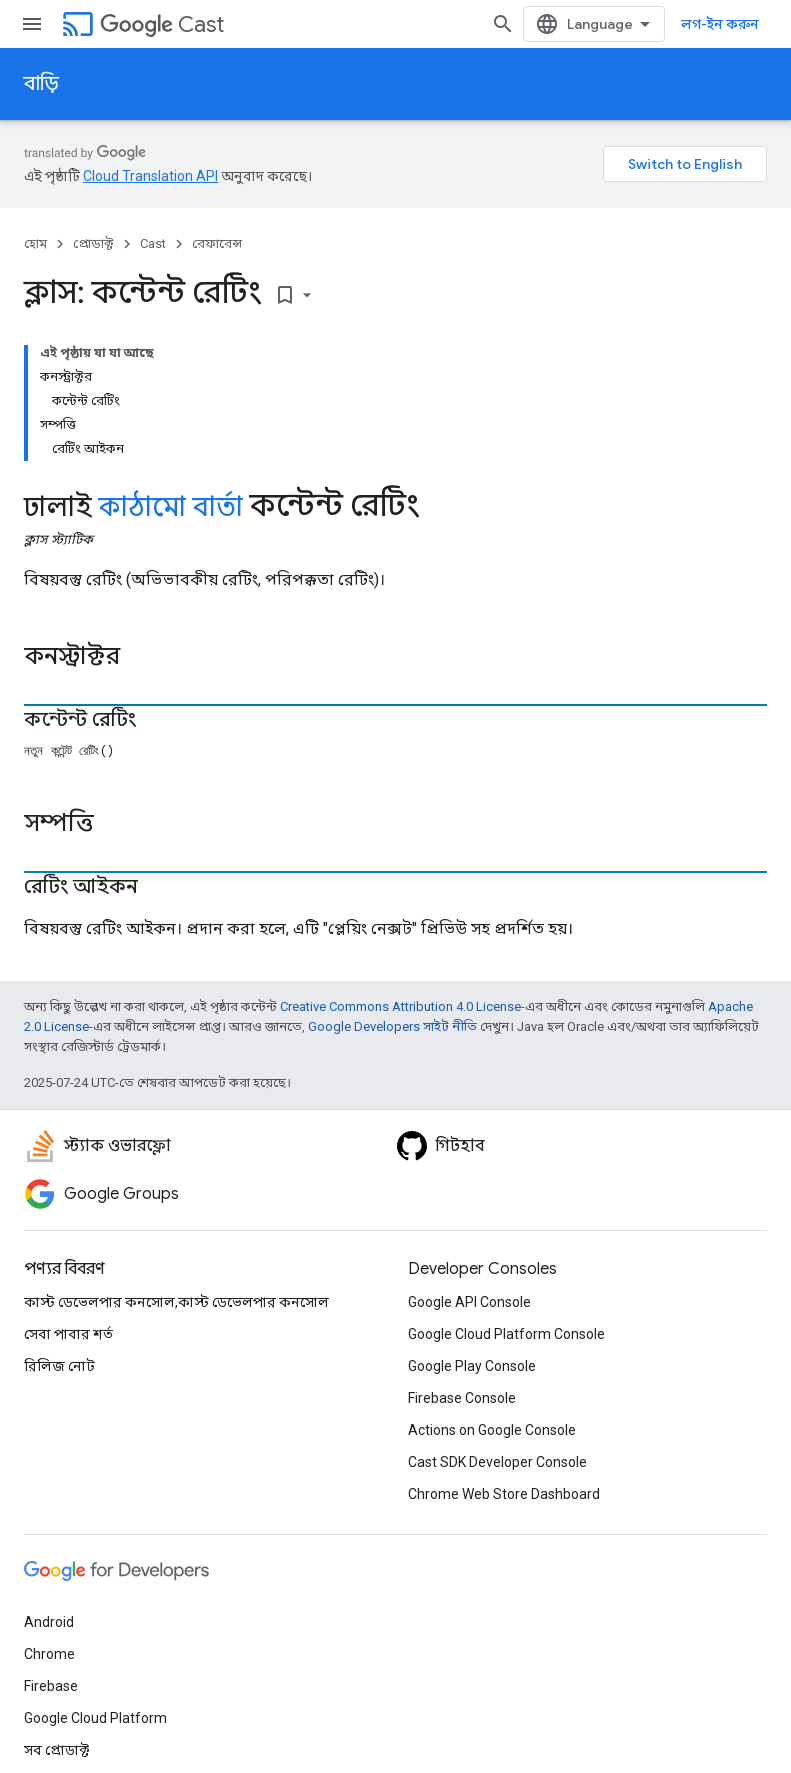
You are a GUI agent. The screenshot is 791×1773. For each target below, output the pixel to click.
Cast (162, 24)
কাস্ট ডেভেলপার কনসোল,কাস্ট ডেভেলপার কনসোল (176, 1302)
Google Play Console (472, 1366)
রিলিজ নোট (59, 1366)
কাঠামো (142, 507)
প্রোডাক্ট (93, 243)
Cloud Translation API (150, 176)
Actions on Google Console (492, 1430)
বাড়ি (41, 83)
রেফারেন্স (217, 243)
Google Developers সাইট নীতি (392, 1026)
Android (49, 1622)
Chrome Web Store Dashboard (504, 1494)
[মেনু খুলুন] (32, 24)
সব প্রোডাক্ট (56, 1750)
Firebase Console (462, 1398)
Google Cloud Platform (95, 1718)
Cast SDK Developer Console (497, 1462)
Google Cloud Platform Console (506, 1334)
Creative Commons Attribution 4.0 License (400, 1006)
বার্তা (217, 507)
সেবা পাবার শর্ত (68, 1334)
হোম (35, 243)
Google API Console (469, 1302)
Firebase (51, 1686)
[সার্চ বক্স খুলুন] (503, 24)
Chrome (49, 1654)
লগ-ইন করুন (720, 24)
